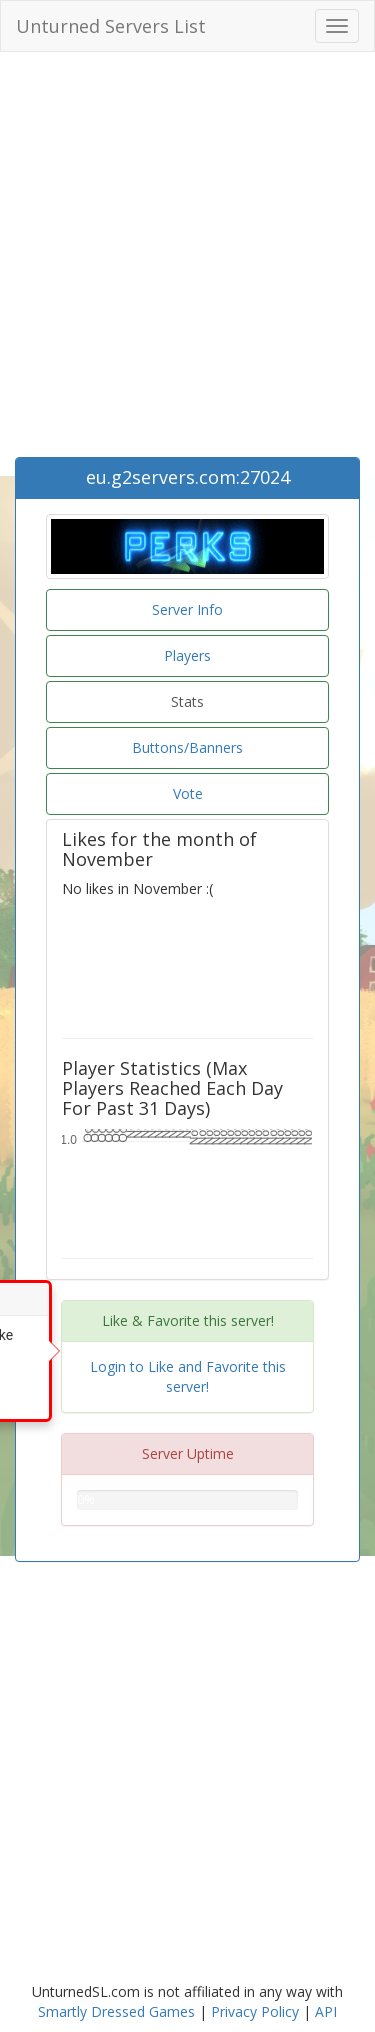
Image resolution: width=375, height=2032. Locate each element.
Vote (188, 793)
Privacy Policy (255, 2011)
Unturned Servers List (111, 26)
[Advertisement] (187, 259)
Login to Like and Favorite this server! (188, 1376)
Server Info (187, 609)
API (326, 2011)
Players (187, 655)
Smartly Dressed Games (116, 2011)
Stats (187, 701)
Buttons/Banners (187, 747)
